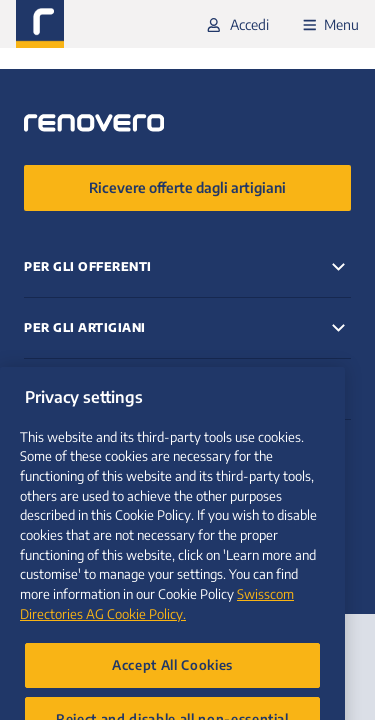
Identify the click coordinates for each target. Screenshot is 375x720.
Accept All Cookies (172, 689)
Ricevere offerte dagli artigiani (187, 187)
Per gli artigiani (85, 327)
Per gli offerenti (88, 266)
